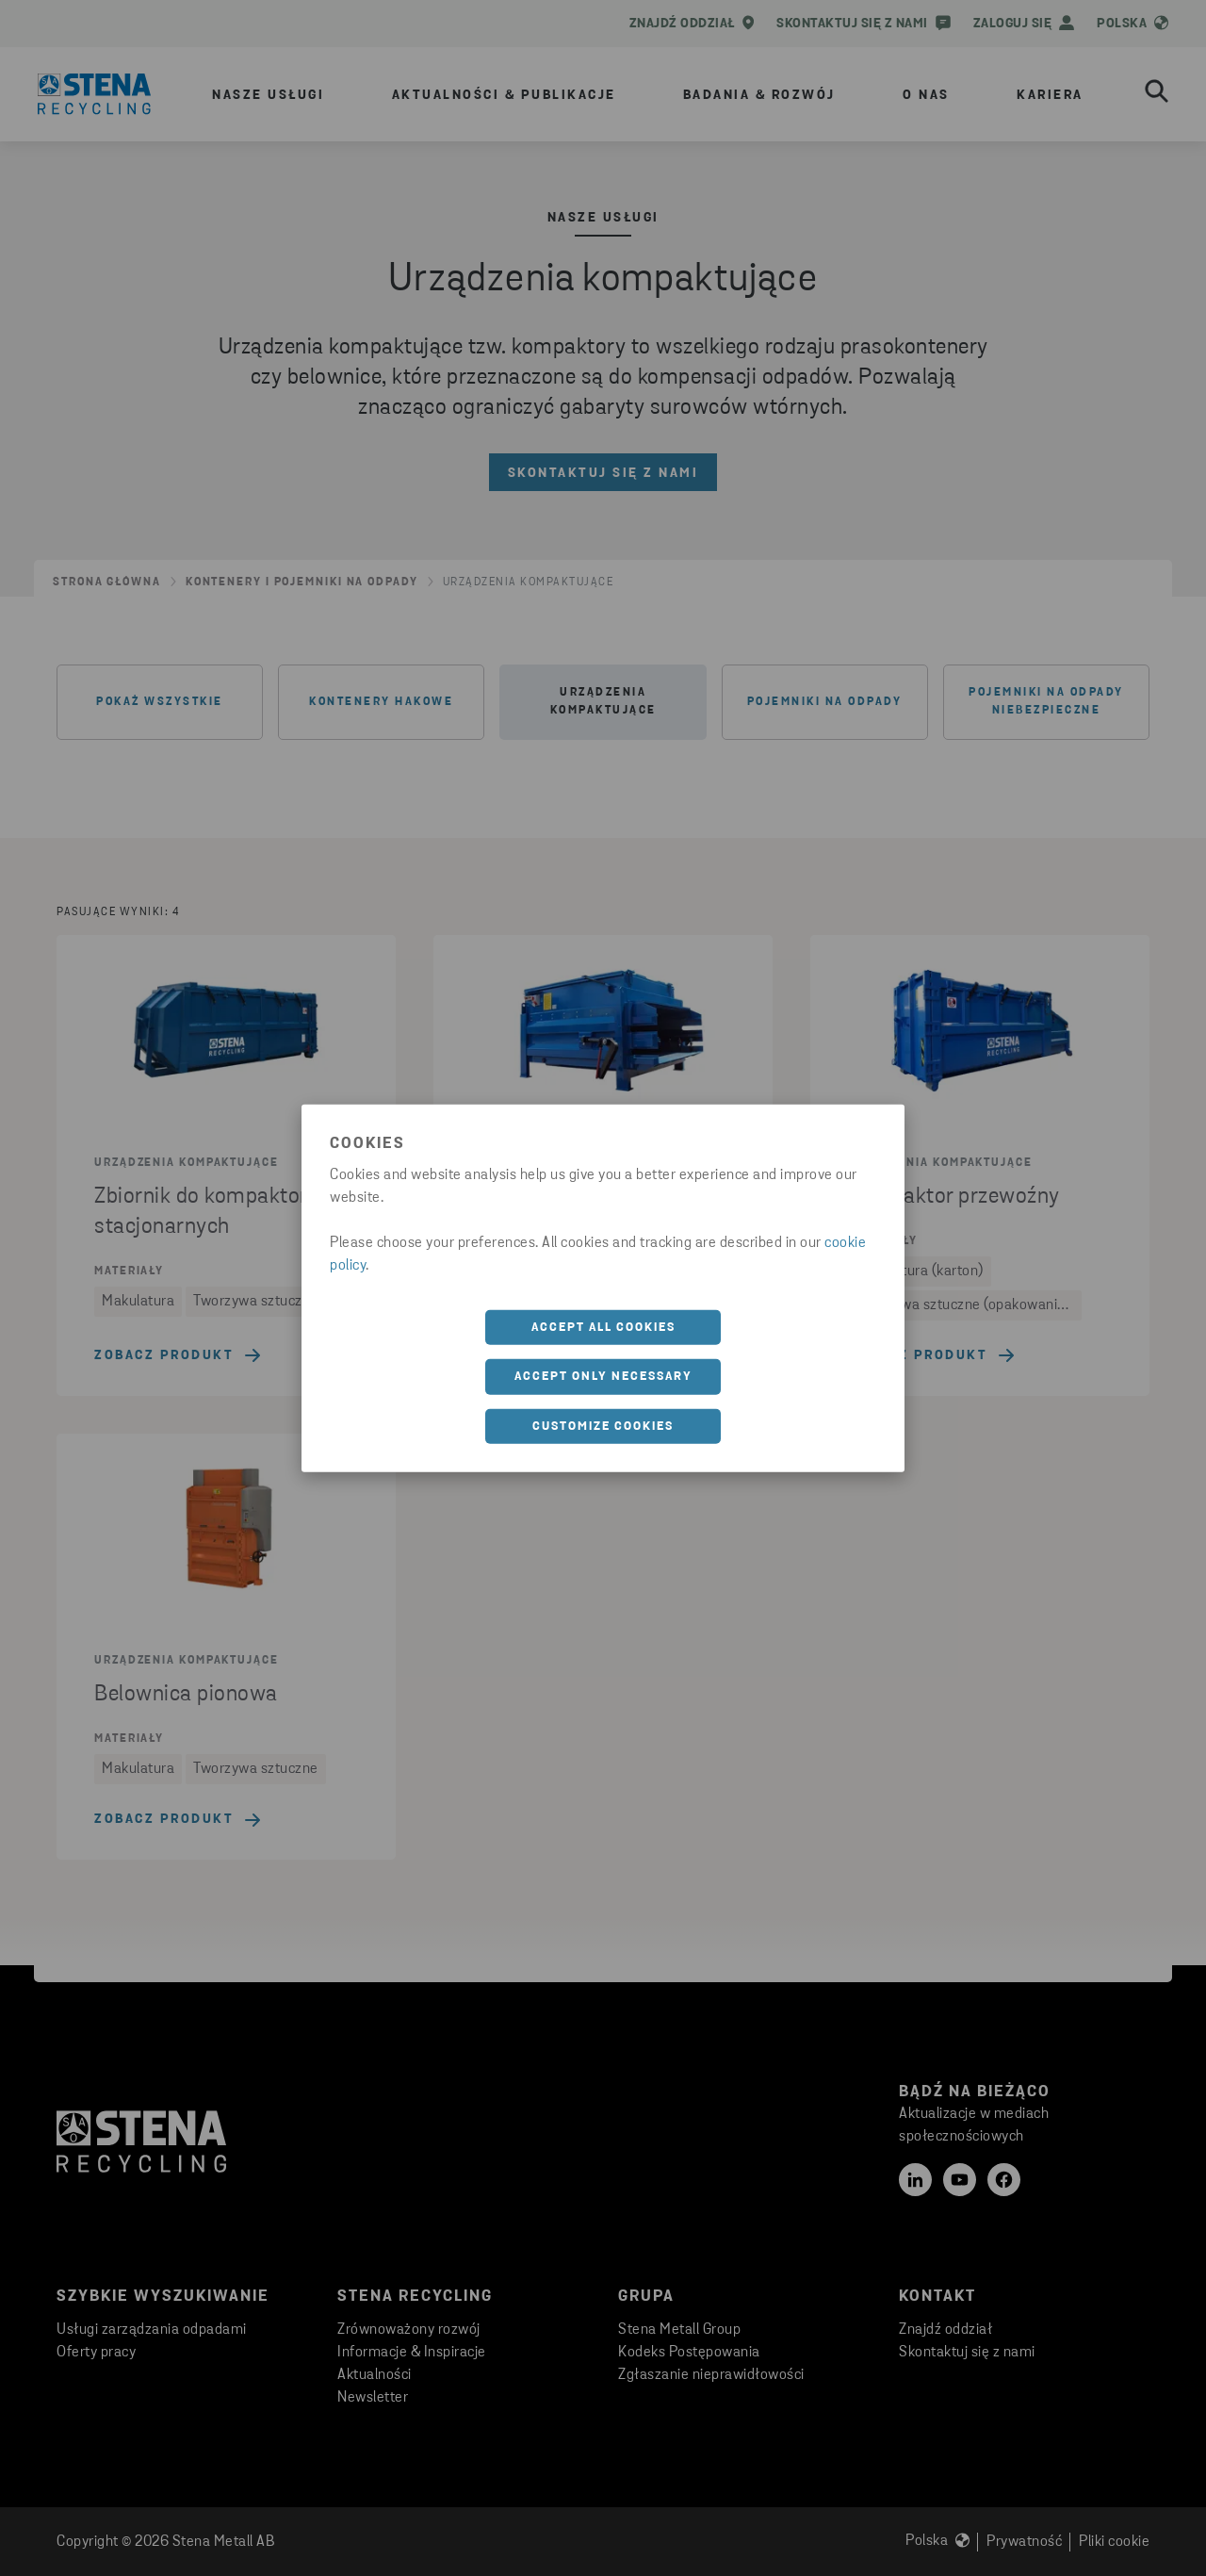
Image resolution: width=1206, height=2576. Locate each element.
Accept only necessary (603, 1376)
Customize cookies (603, 1425)
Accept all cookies (603, 1327)
